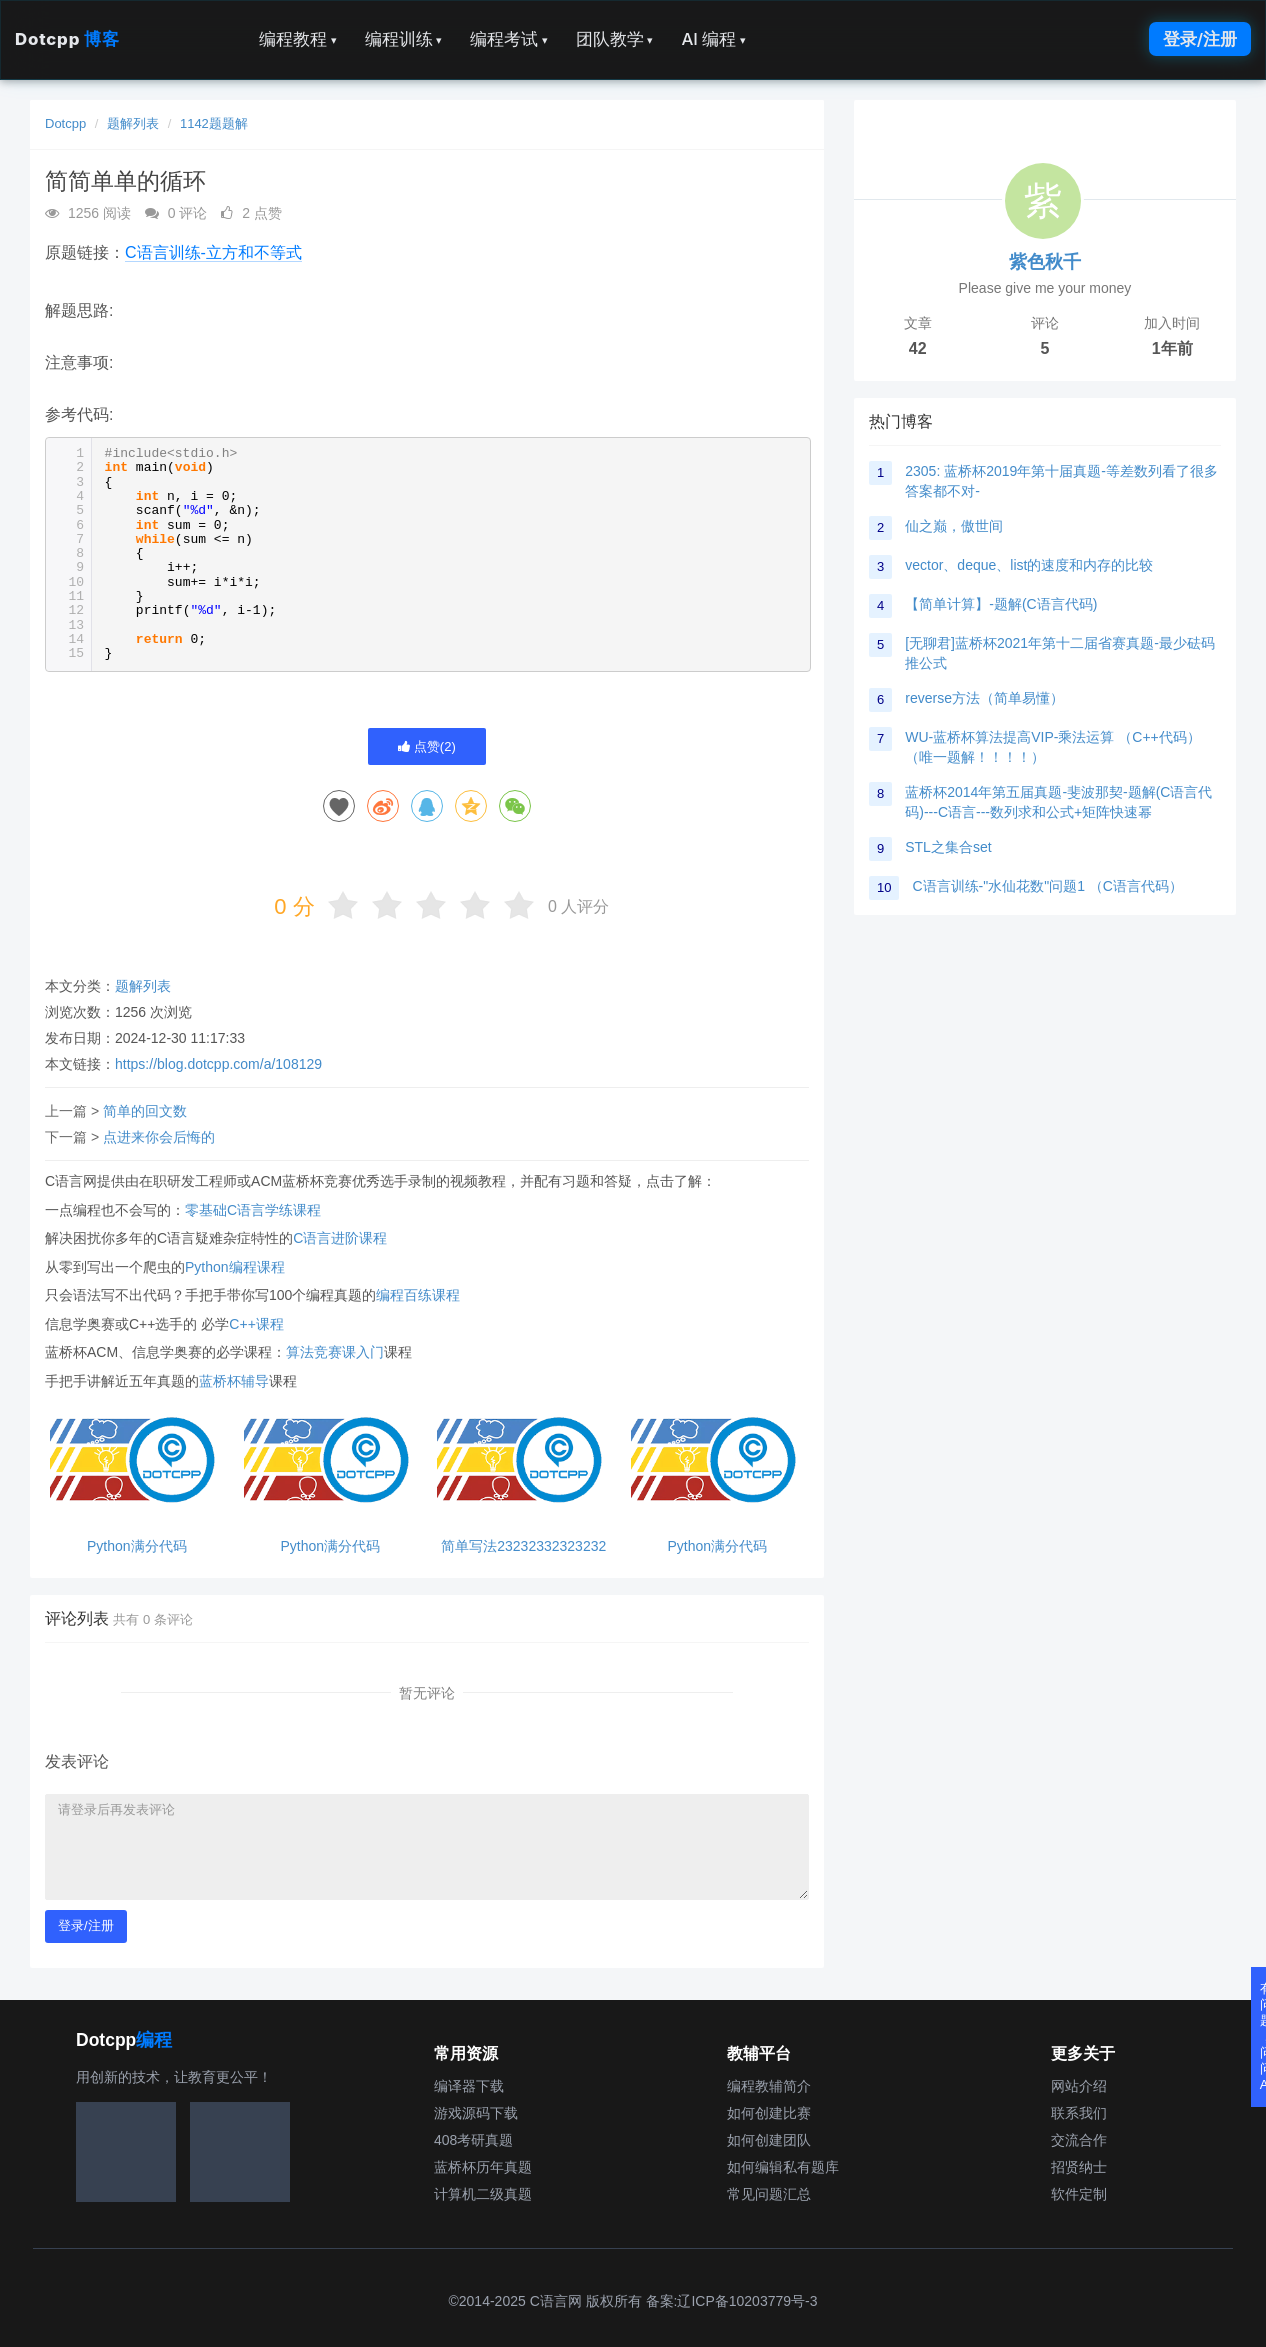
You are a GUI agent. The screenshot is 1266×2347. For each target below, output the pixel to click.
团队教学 (615, 39)
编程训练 (404, 39)
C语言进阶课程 (340, 1238)
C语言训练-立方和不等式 (213, 252)
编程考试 (509, 39)
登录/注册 (1200, 39)
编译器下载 (469, 2086)
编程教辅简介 (769, 2086)
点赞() (427, 746)
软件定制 (1079, 2194)
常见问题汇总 (769, 2194)
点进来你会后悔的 (159, 1137)
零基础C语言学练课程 (253, 1210)
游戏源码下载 (476, 2113)
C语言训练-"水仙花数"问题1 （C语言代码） (1047, 886)
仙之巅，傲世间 (954, 526)
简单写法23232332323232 (523, 1546)
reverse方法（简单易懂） (984, 698)
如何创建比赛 (769, 2113)
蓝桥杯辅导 (234, 1381)
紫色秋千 (1045, 262)
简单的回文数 (145, 1111)
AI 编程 (713, 39)
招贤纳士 (1079, 2167)
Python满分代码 (137, 1546)
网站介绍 (1079, 2086)
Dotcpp (67, 39)
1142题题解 (214, 123)
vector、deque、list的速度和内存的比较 (1029, 565)
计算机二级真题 (483, 2194)
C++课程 (256, 1324)
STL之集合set (948, 847)
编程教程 (298, 39)
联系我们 (1079, 2113)
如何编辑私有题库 (783, 2167)
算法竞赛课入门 (335, 1352)
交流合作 (1079, 2140)
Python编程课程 (235, 1267)
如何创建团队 (769, 2140)
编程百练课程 (418, 1295)
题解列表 (133, 123)
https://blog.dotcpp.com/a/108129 (218, 1064)
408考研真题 (473, 2140)
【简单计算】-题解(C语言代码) (1001, 604)
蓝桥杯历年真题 (483, 2167)
